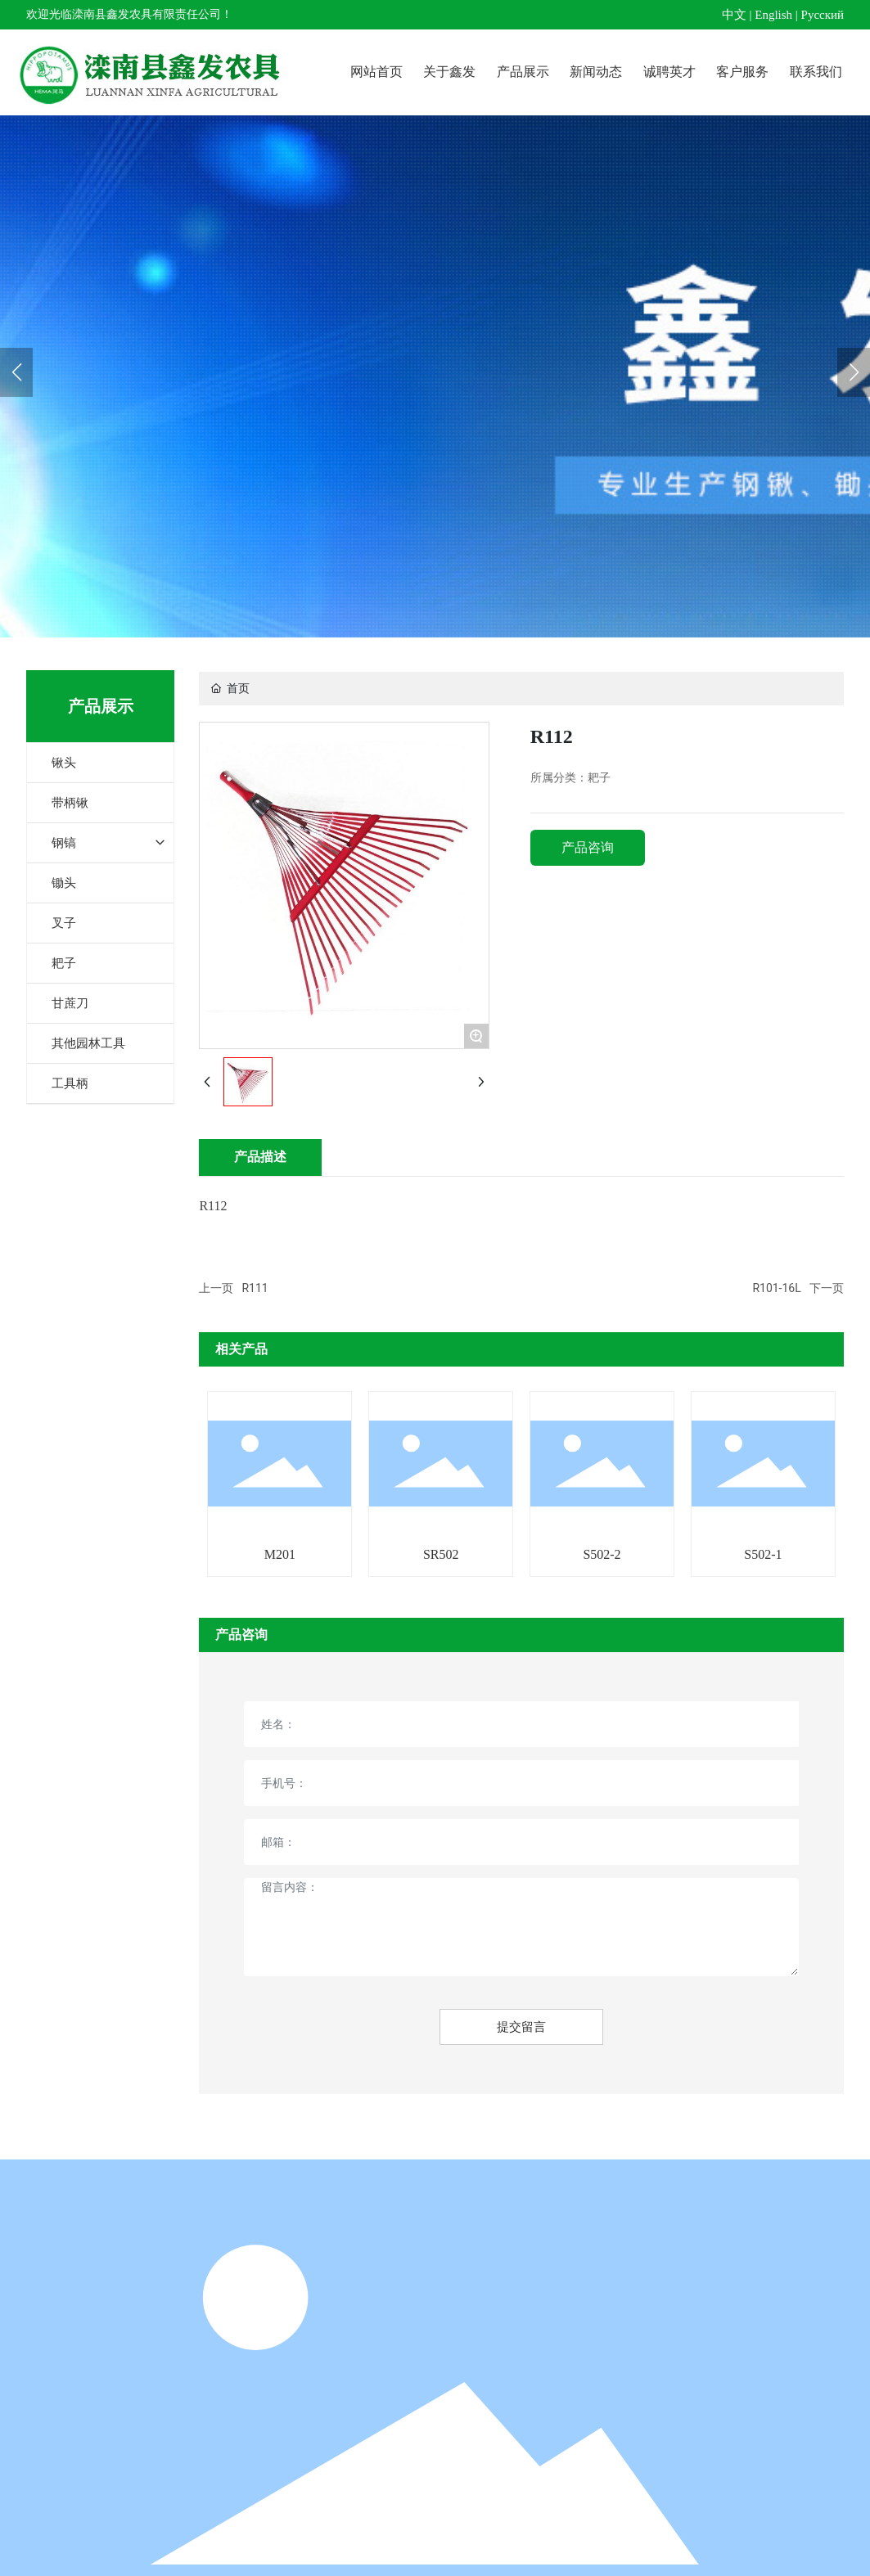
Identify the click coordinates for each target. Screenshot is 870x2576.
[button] (853, 372)
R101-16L (776, 1288)
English (773, 14)
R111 (254, 1288)
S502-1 (763, 1554)
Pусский (823, 14)
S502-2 (601, 1554)
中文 (734, 14)
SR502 (441, 1554)
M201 (279, 1554)
